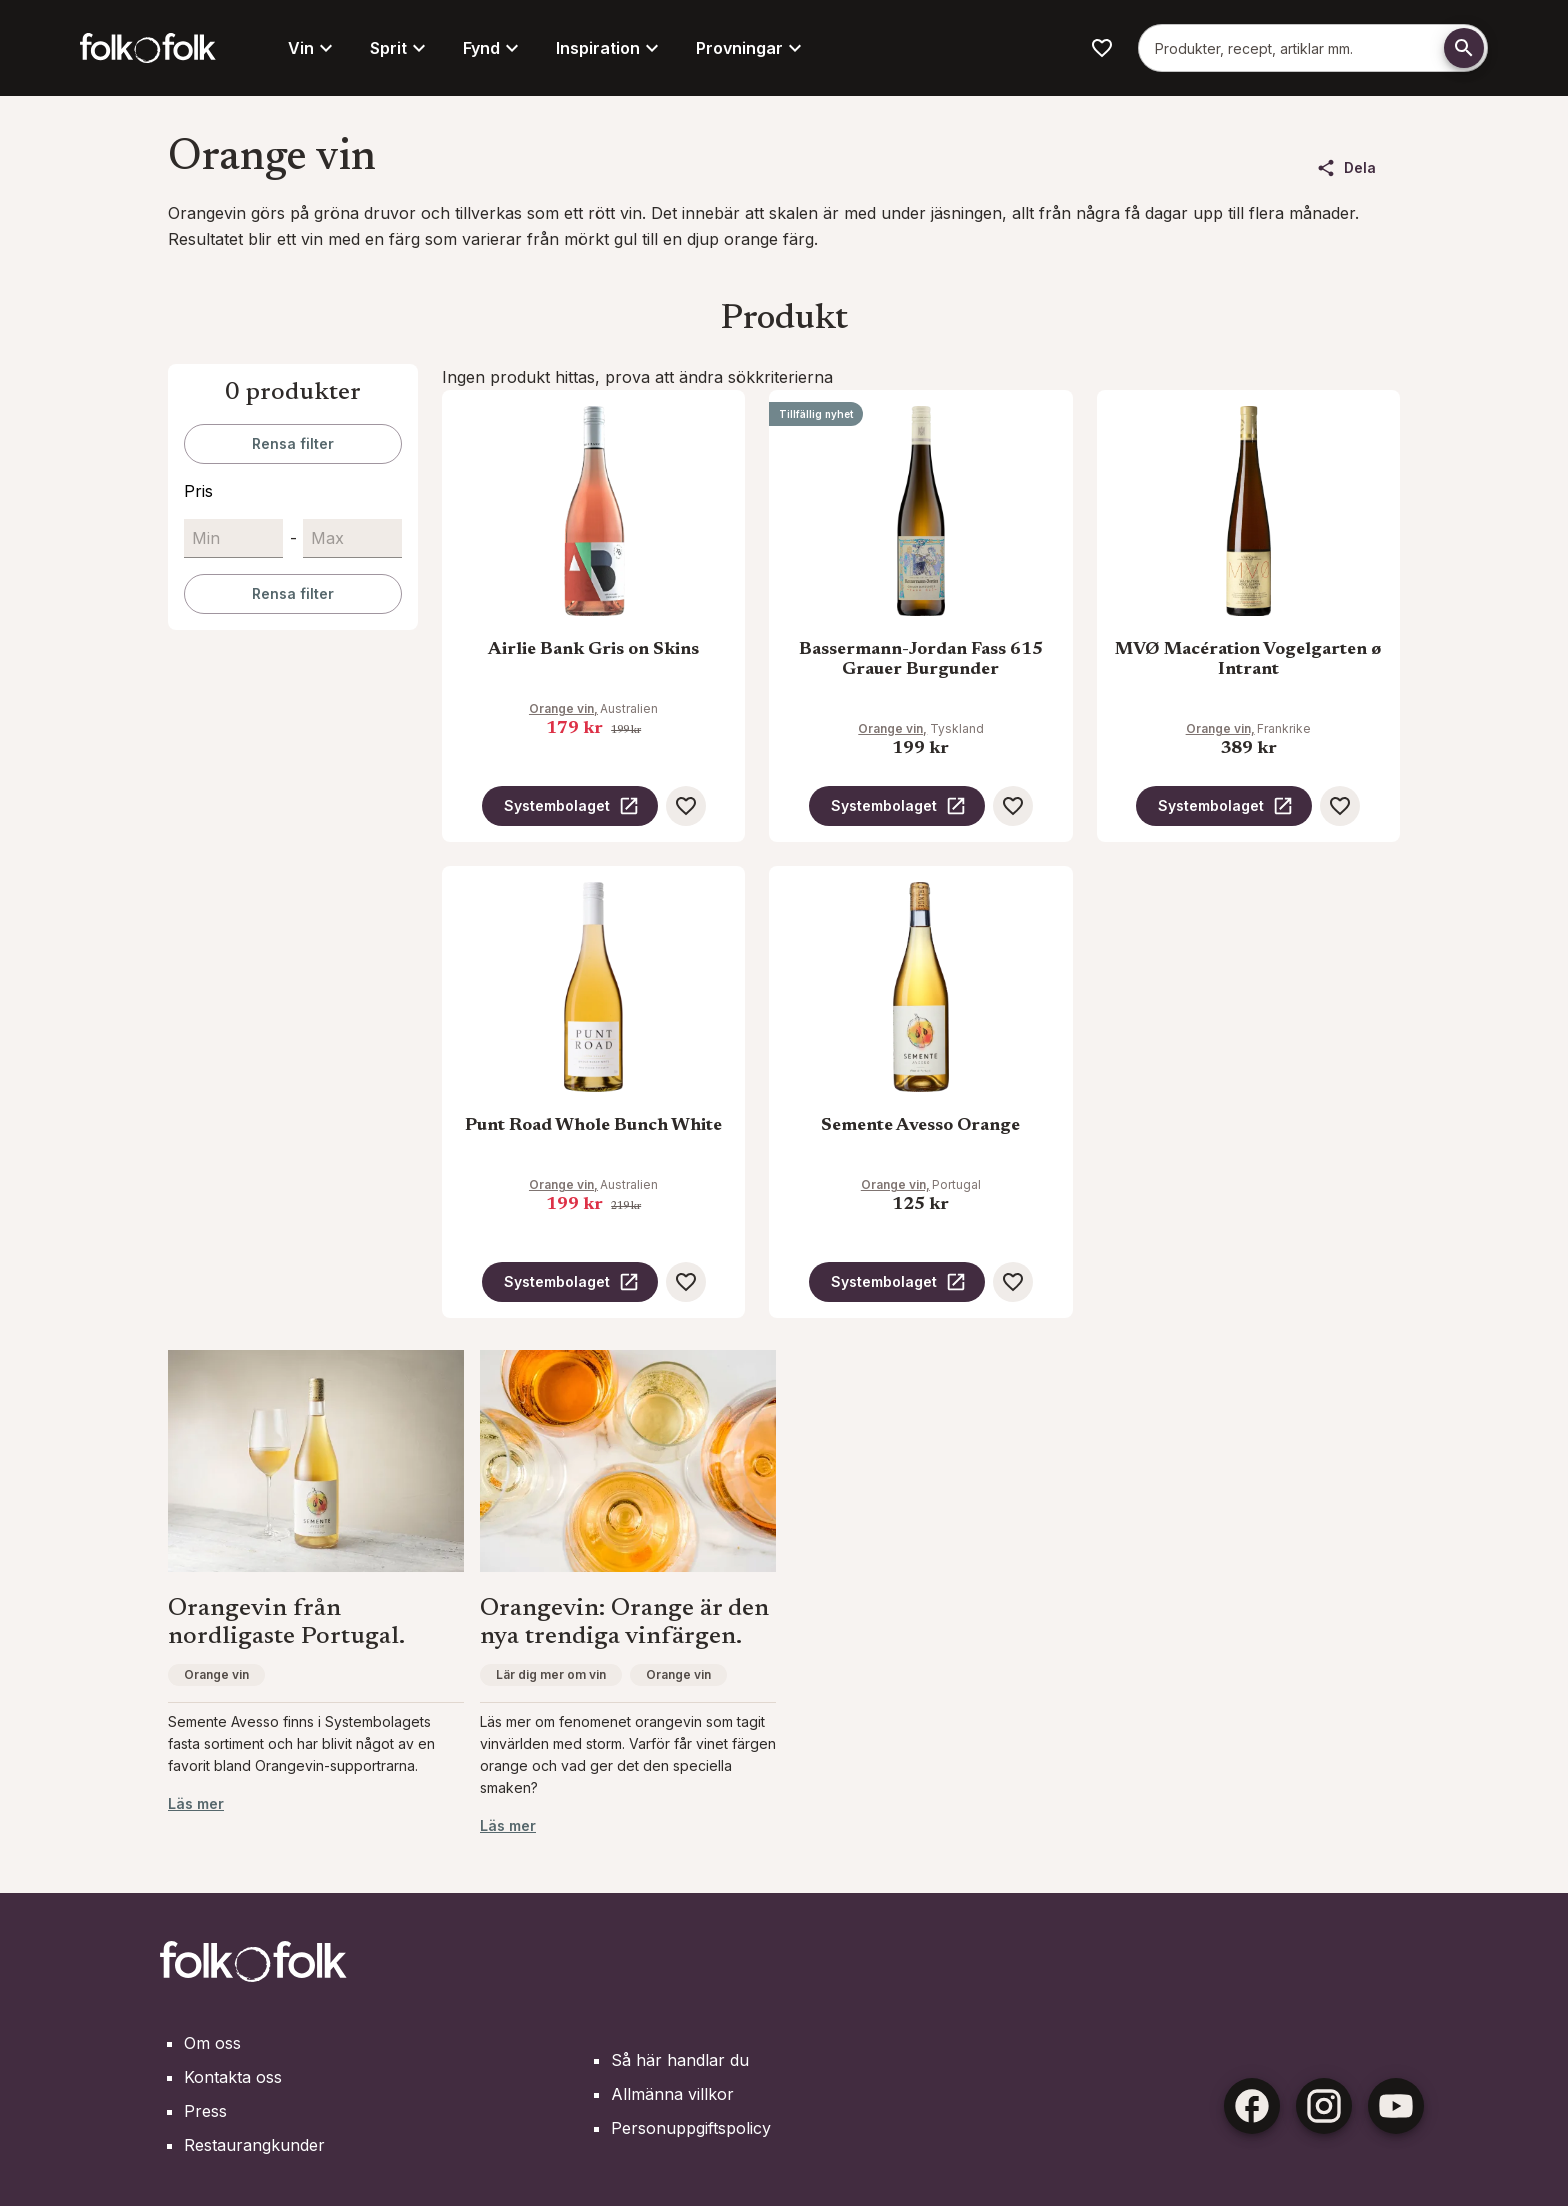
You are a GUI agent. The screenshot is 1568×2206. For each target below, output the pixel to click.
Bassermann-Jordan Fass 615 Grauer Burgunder (921, 660)
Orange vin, (563, 708)
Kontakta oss (233, 2077)
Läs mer (196, 1803)
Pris (198, 491)
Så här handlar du (680, 2060)
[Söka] (1464, 48)
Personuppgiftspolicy (691, 2128)
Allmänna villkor (672, 2094)
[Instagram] (1324, 2106)
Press (205, 2111)
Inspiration (610, 48)
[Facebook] (1252, 2106)
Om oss (212, 2043)
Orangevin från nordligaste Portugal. (286, 1623)
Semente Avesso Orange (920, 1126)
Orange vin (216, 1674)
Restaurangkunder (254, 2145)
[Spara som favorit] (686, 806)
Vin (313, 48)
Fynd (493, 48)
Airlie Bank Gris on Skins (593, 650)
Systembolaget (572, 806)
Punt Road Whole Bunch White (593, 1126)
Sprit (400, 48)
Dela (1346, 168)
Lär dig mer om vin (551, 1674)
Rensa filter (293, 443)
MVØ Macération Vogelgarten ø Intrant (1248, 660)
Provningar (751, 48)
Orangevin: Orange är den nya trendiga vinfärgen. (624, 1623)
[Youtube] (1396, 2106)
